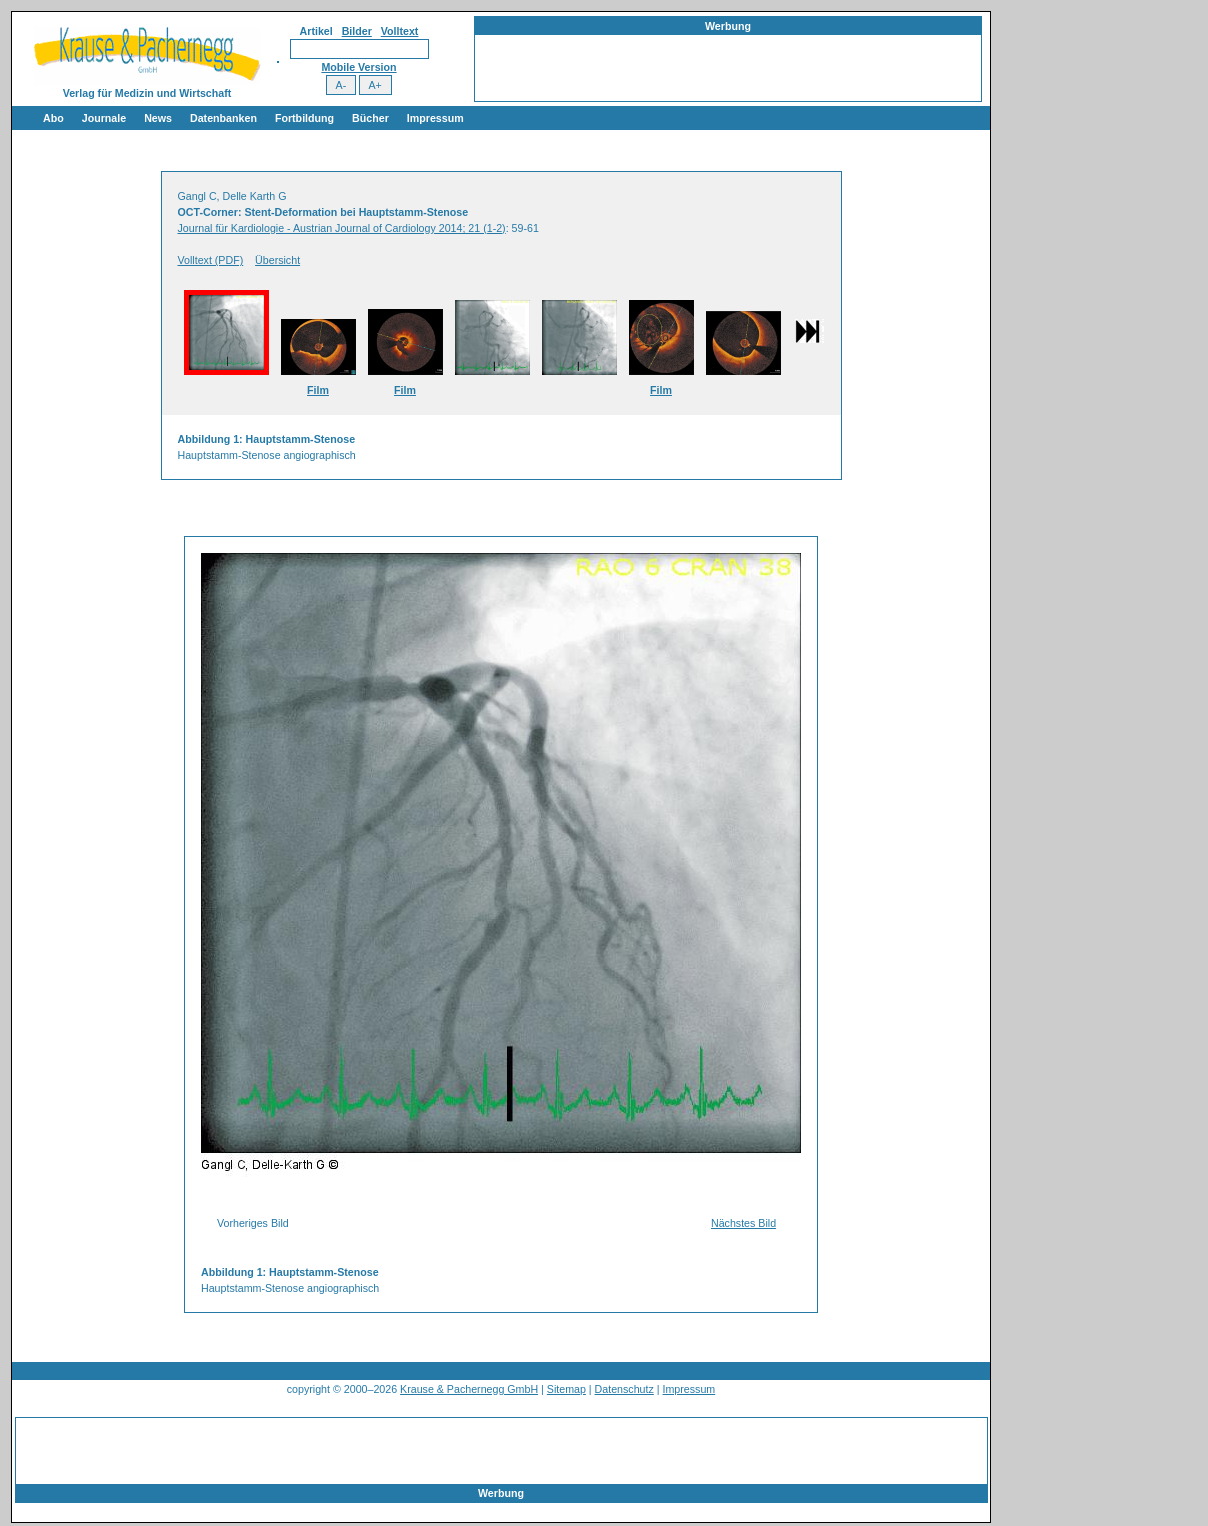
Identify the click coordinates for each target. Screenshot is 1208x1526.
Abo (53, 118)
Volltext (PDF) (211, 260)
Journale (104, 118)
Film (318, 390)
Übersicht (277, 260)
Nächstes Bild (743, 1223)
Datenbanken (223, 118)
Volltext (400, 31)
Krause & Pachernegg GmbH (469, 1389)
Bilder (357, 31)
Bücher (370, 118)
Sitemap (566, 1389)
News (158, 118)
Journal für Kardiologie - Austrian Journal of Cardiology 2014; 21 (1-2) (342, 228)
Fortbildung (304, 118)
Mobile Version (358, 67)
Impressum (435, 118)
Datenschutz (624, 1389)
